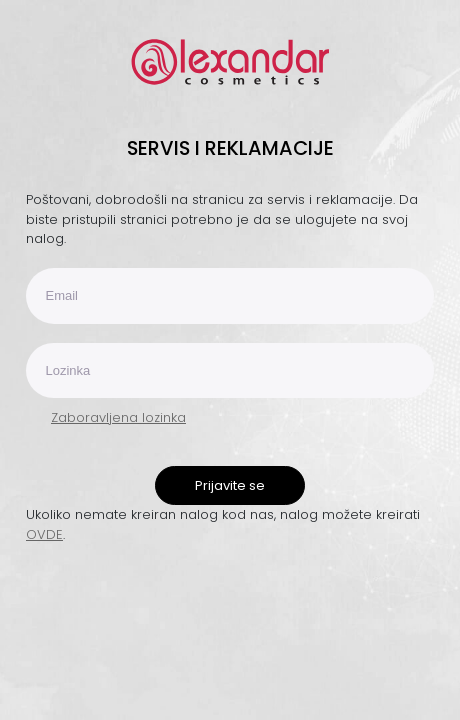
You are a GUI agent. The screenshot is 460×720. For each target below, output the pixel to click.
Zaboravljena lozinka (118, 417)
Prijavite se (230, 485)
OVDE (44, 534)
